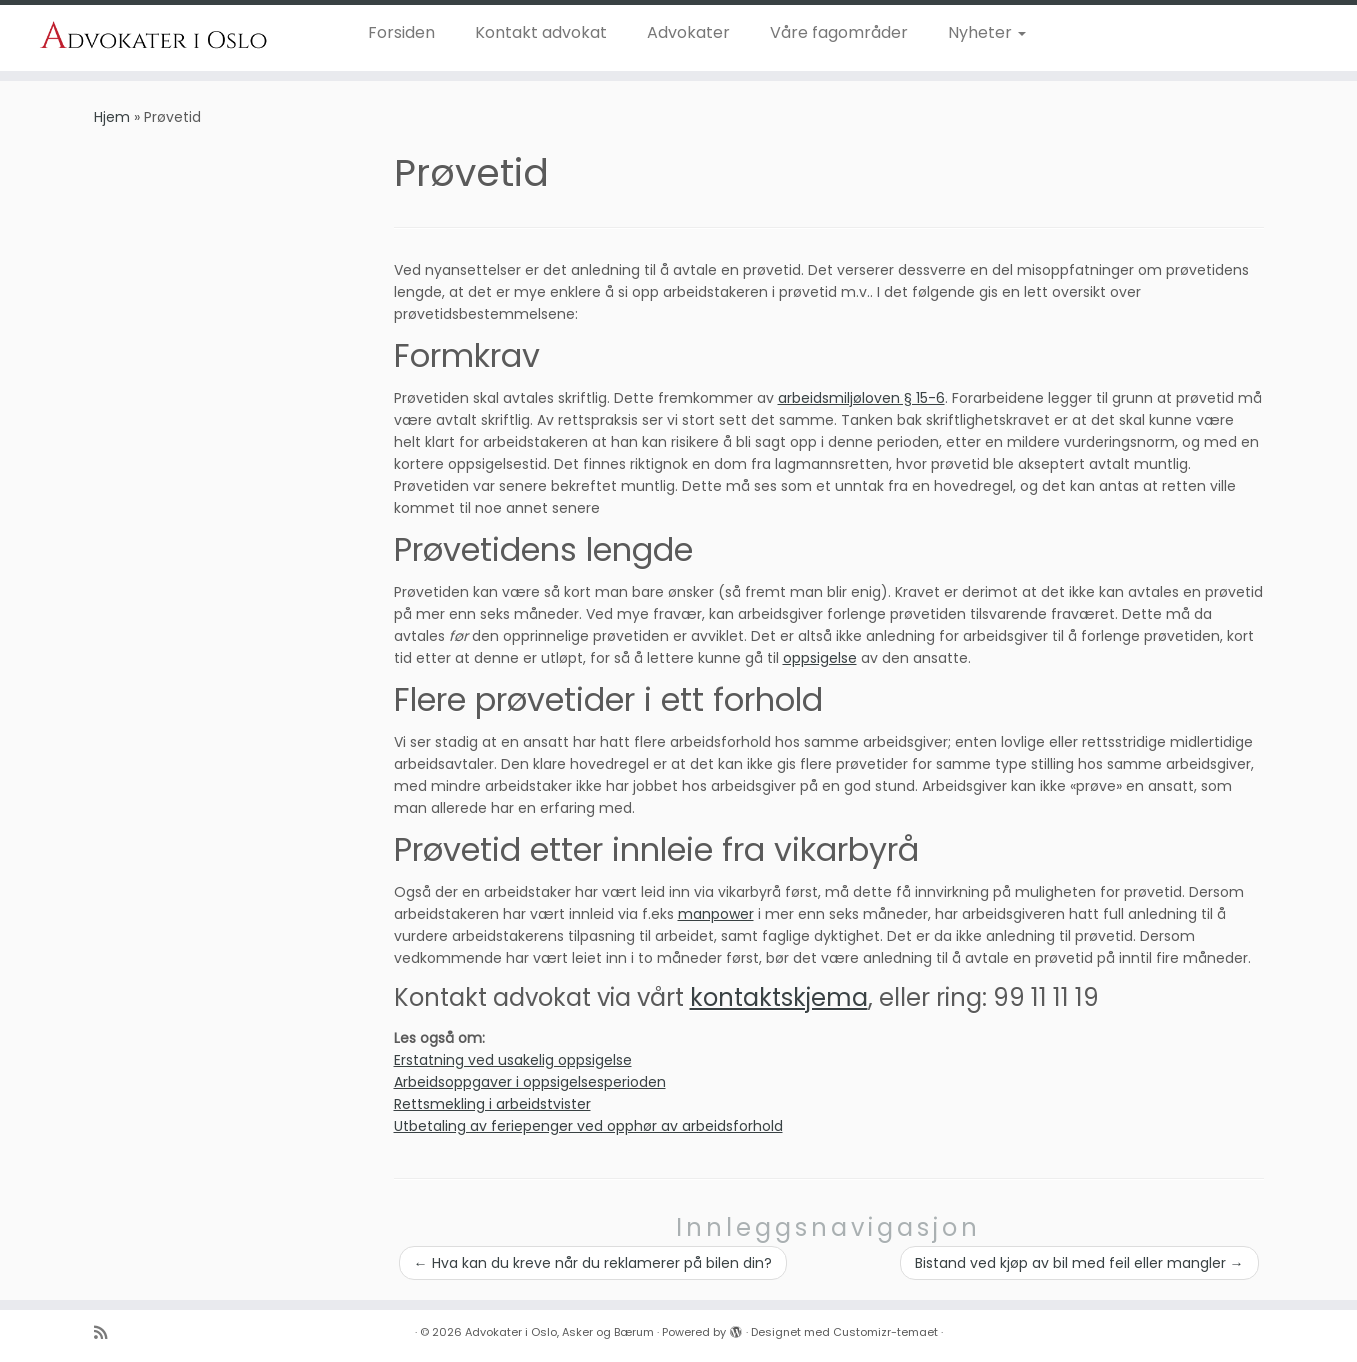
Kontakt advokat (541, 32)
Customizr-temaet (885, 1332)
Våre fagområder (839, 32)
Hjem (112, 117)
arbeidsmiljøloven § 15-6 (861, 398)
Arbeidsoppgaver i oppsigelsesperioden (530, 1082)
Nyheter (987, 32)
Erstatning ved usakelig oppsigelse (513, 1060)
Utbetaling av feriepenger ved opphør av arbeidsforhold (588, 1126)
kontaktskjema (779, 997)
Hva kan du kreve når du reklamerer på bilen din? (593, 1263)
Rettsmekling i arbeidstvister (492, 1104)
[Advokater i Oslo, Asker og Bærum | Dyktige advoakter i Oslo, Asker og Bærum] (156, 36)
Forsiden (401, 32)
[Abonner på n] (107, 1332)
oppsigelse (820, 658)
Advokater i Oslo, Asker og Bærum (559, 1332)
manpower (716, 914)
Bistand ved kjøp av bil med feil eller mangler (1079, 1263)
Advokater (688, 32)
